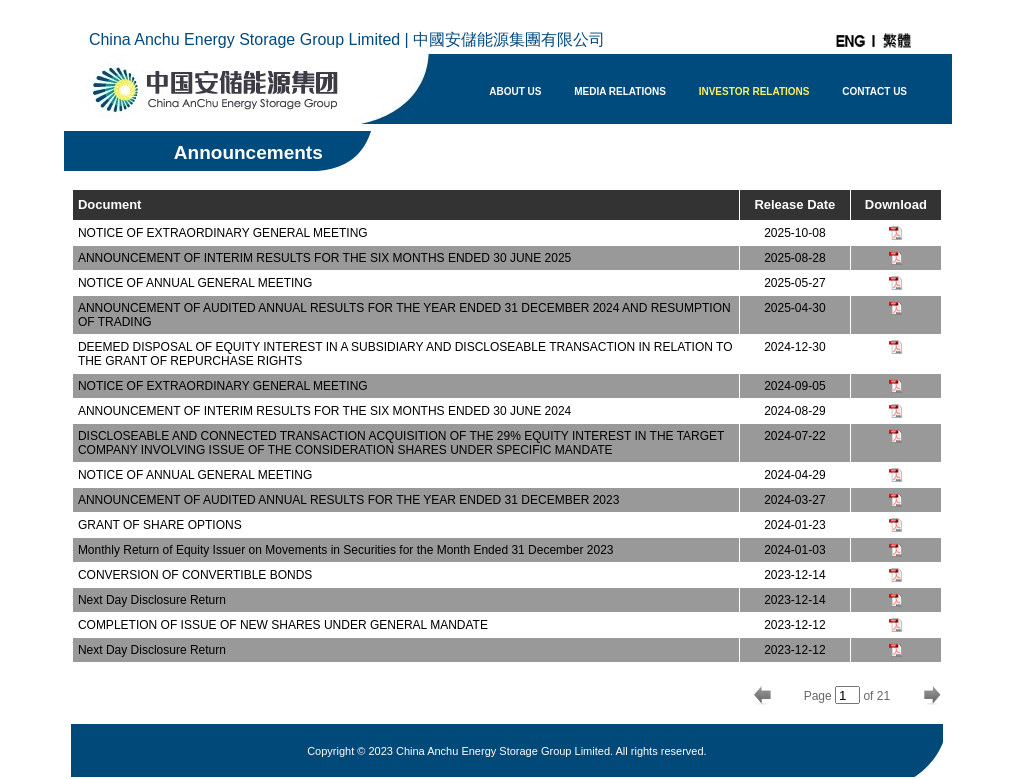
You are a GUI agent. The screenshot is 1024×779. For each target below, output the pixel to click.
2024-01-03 (794, 550)
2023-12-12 (794, 625)
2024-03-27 (794, 500)
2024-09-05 (794, 386)
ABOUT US (515, 91)
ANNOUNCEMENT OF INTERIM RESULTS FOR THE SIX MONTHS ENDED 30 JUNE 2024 (324, 411)
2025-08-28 (794, 258)
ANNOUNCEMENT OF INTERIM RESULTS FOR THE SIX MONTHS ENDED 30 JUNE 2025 (324, 258)
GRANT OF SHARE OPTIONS (160, 525)
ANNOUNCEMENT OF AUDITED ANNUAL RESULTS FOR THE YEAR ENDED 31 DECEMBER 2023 (348, 500)
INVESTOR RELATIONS (754, 91)
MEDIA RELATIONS (620, 91)
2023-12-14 (794, 575)
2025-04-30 (794, 308)
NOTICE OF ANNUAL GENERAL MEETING (195, 283)
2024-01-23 (794, 525)
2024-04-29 (794, 475)
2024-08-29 (794, 411)
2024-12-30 (794, 347)
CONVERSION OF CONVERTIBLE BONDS (195, 575)
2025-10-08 (794, 233)
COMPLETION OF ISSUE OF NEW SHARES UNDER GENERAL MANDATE (283, 625)
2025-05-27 (794, 283)
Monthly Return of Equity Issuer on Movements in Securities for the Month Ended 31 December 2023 (346, 550)
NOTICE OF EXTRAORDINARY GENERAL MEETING (223, 233)
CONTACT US (874, 91)
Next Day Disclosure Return (152, 600)
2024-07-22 (794, 436)
